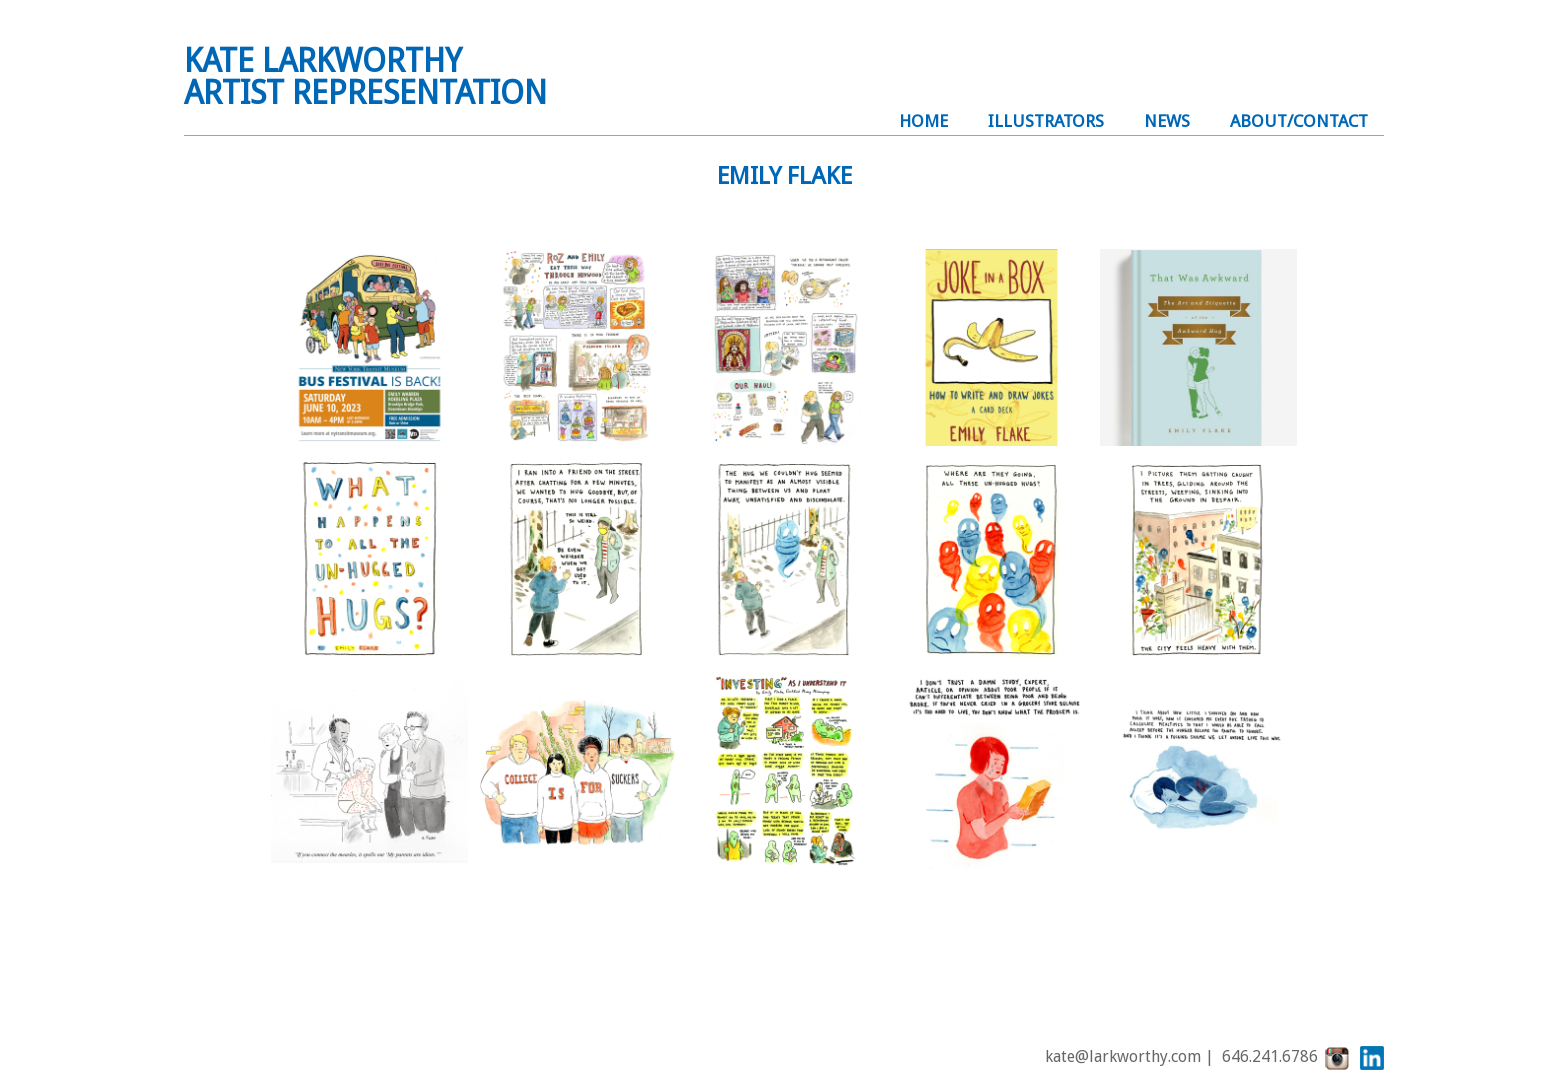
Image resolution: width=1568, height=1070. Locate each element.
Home (923, 121)
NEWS (1167, 121)
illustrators (1046, 121)
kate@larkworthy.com (1123, 1057)
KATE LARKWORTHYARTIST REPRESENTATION (365, 77)
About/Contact (1299, 121)
